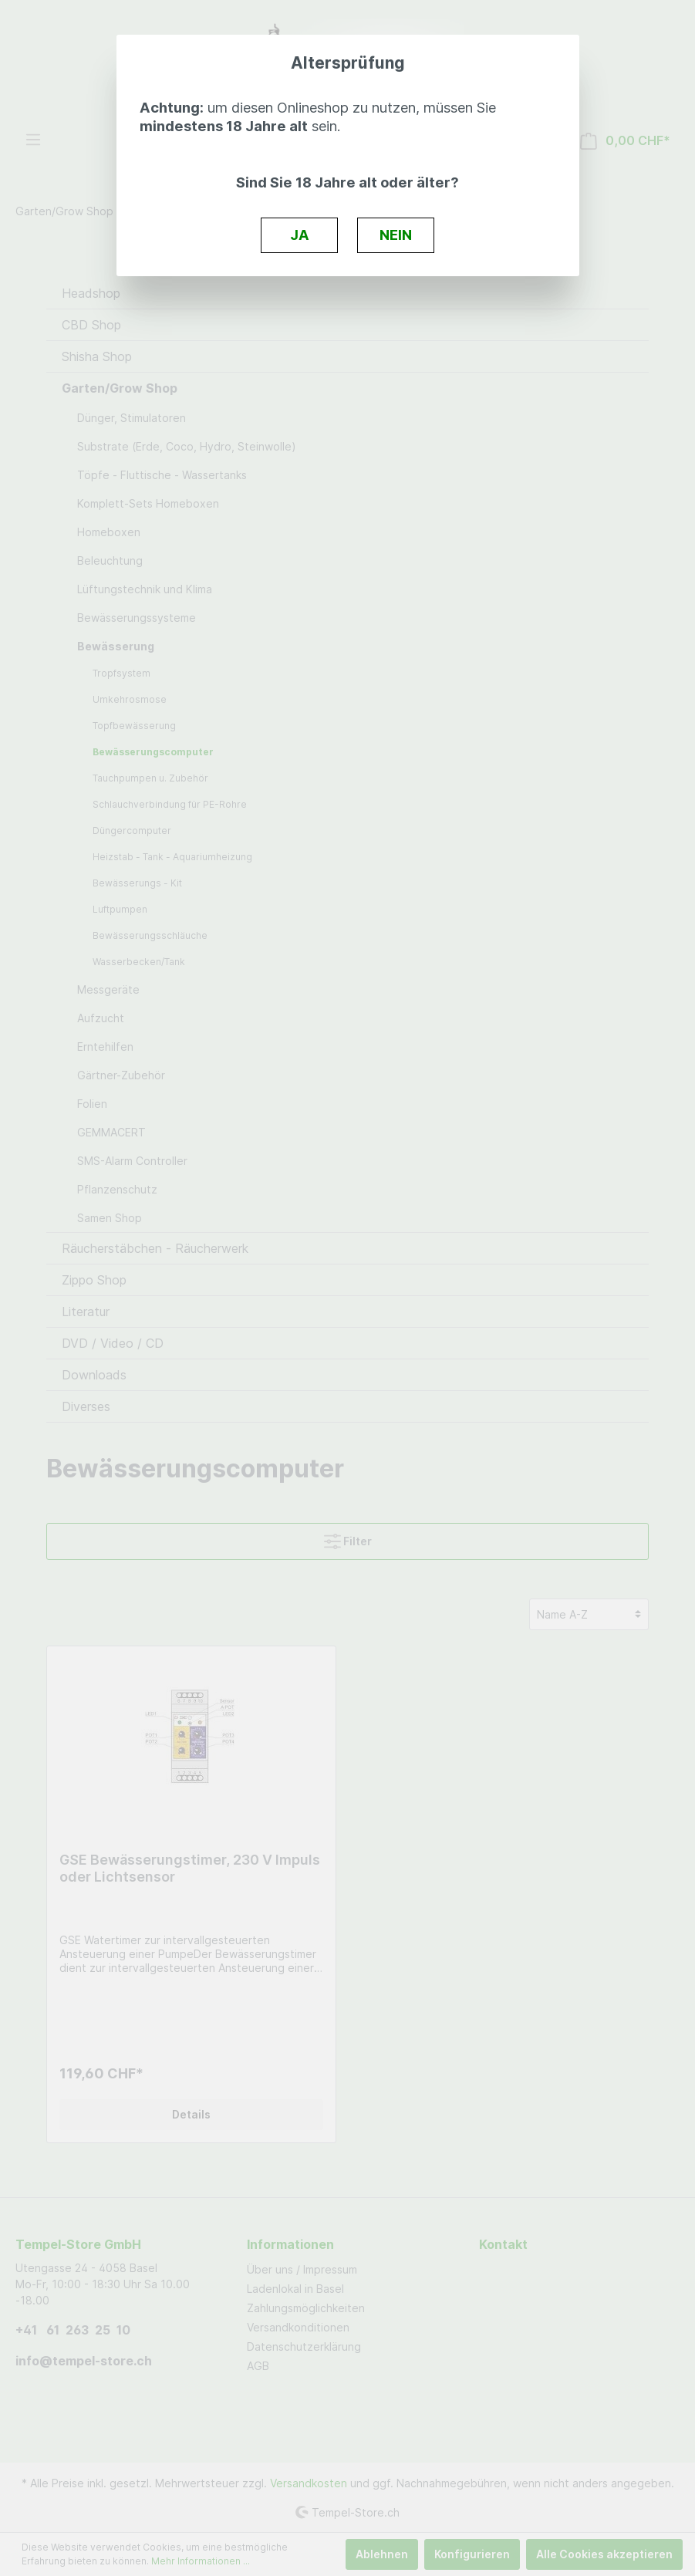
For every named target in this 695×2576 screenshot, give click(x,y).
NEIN (396, 234)
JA (299, 234)
